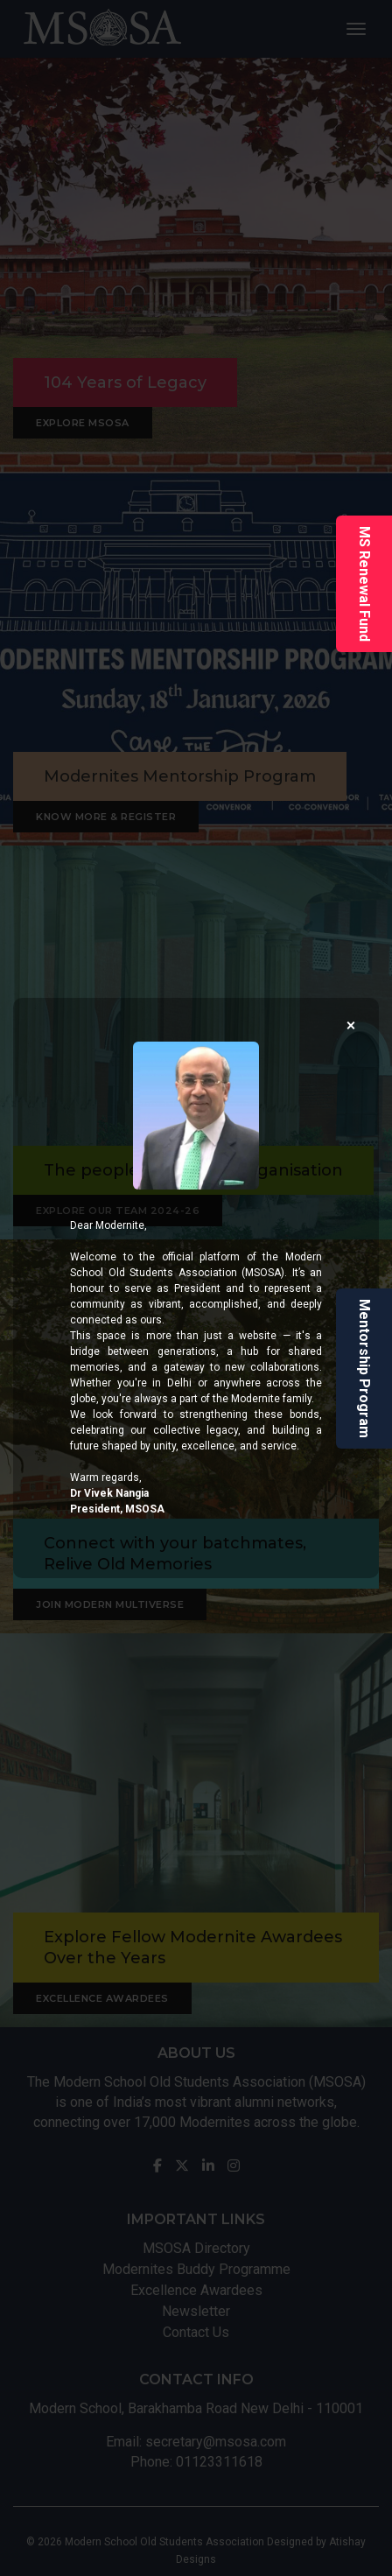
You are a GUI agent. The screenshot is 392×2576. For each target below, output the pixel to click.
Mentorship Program (364, 1368)
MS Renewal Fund (364, 584)
